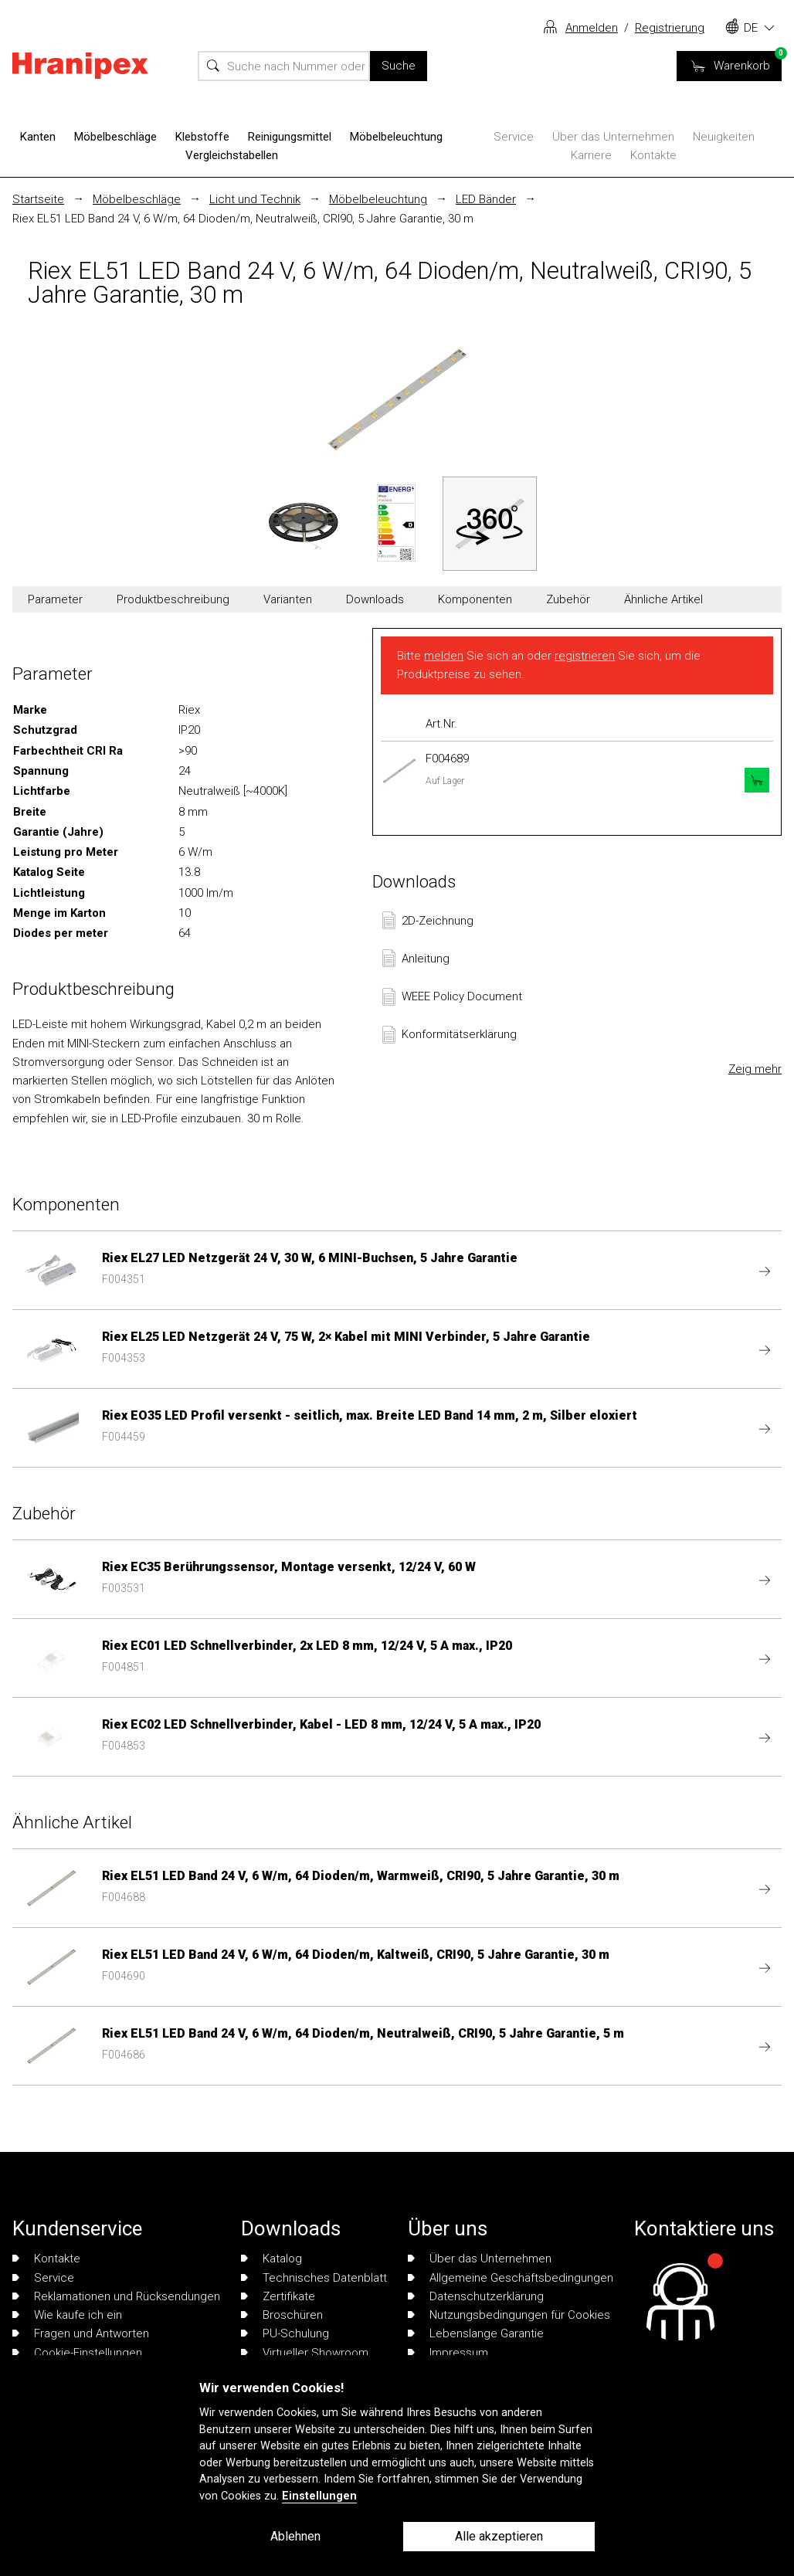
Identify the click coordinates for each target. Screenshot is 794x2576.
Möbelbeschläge (115, 137)
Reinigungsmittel (289, 137)
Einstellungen (319, 2496)
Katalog (271, 2258)
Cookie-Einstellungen (77, 2353)
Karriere (591, 155)
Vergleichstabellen (231, 155)
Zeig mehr (755, 1069)
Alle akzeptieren (499, 2536)
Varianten (287, 599)
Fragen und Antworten (80, 2333)
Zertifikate (278, 2296)
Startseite (38, 199)
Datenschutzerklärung (476, 2296)
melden (443, 656)
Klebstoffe (202, 137)
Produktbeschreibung (173, 599)
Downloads (375, 599)
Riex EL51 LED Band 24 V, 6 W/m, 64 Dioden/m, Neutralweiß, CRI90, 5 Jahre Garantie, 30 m (242, 219)
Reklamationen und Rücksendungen (116, 2296)
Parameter (55, 599)
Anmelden (591, 28)
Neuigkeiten (724, 137)
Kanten (38, 137)
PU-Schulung (285, 2333)
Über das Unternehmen (613, 137)
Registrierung (669, 28)
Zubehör (568, 599)
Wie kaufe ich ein (67, 2315)
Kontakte (653, 155)
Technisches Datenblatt (314, 2278)
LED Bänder (486, 199)
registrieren (585, 656)
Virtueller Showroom (304, 2353)
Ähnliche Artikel (663, 599)
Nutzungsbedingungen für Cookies (509, 2315)
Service (514, 137)
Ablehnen (295, 2536)
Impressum (448, 2353)
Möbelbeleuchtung (396, 137)
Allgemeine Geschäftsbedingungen (510, 2278)
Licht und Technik (254, 199)
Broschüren (282, 2315)
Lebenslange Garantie (476, 2333)
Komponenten (475, 599)
